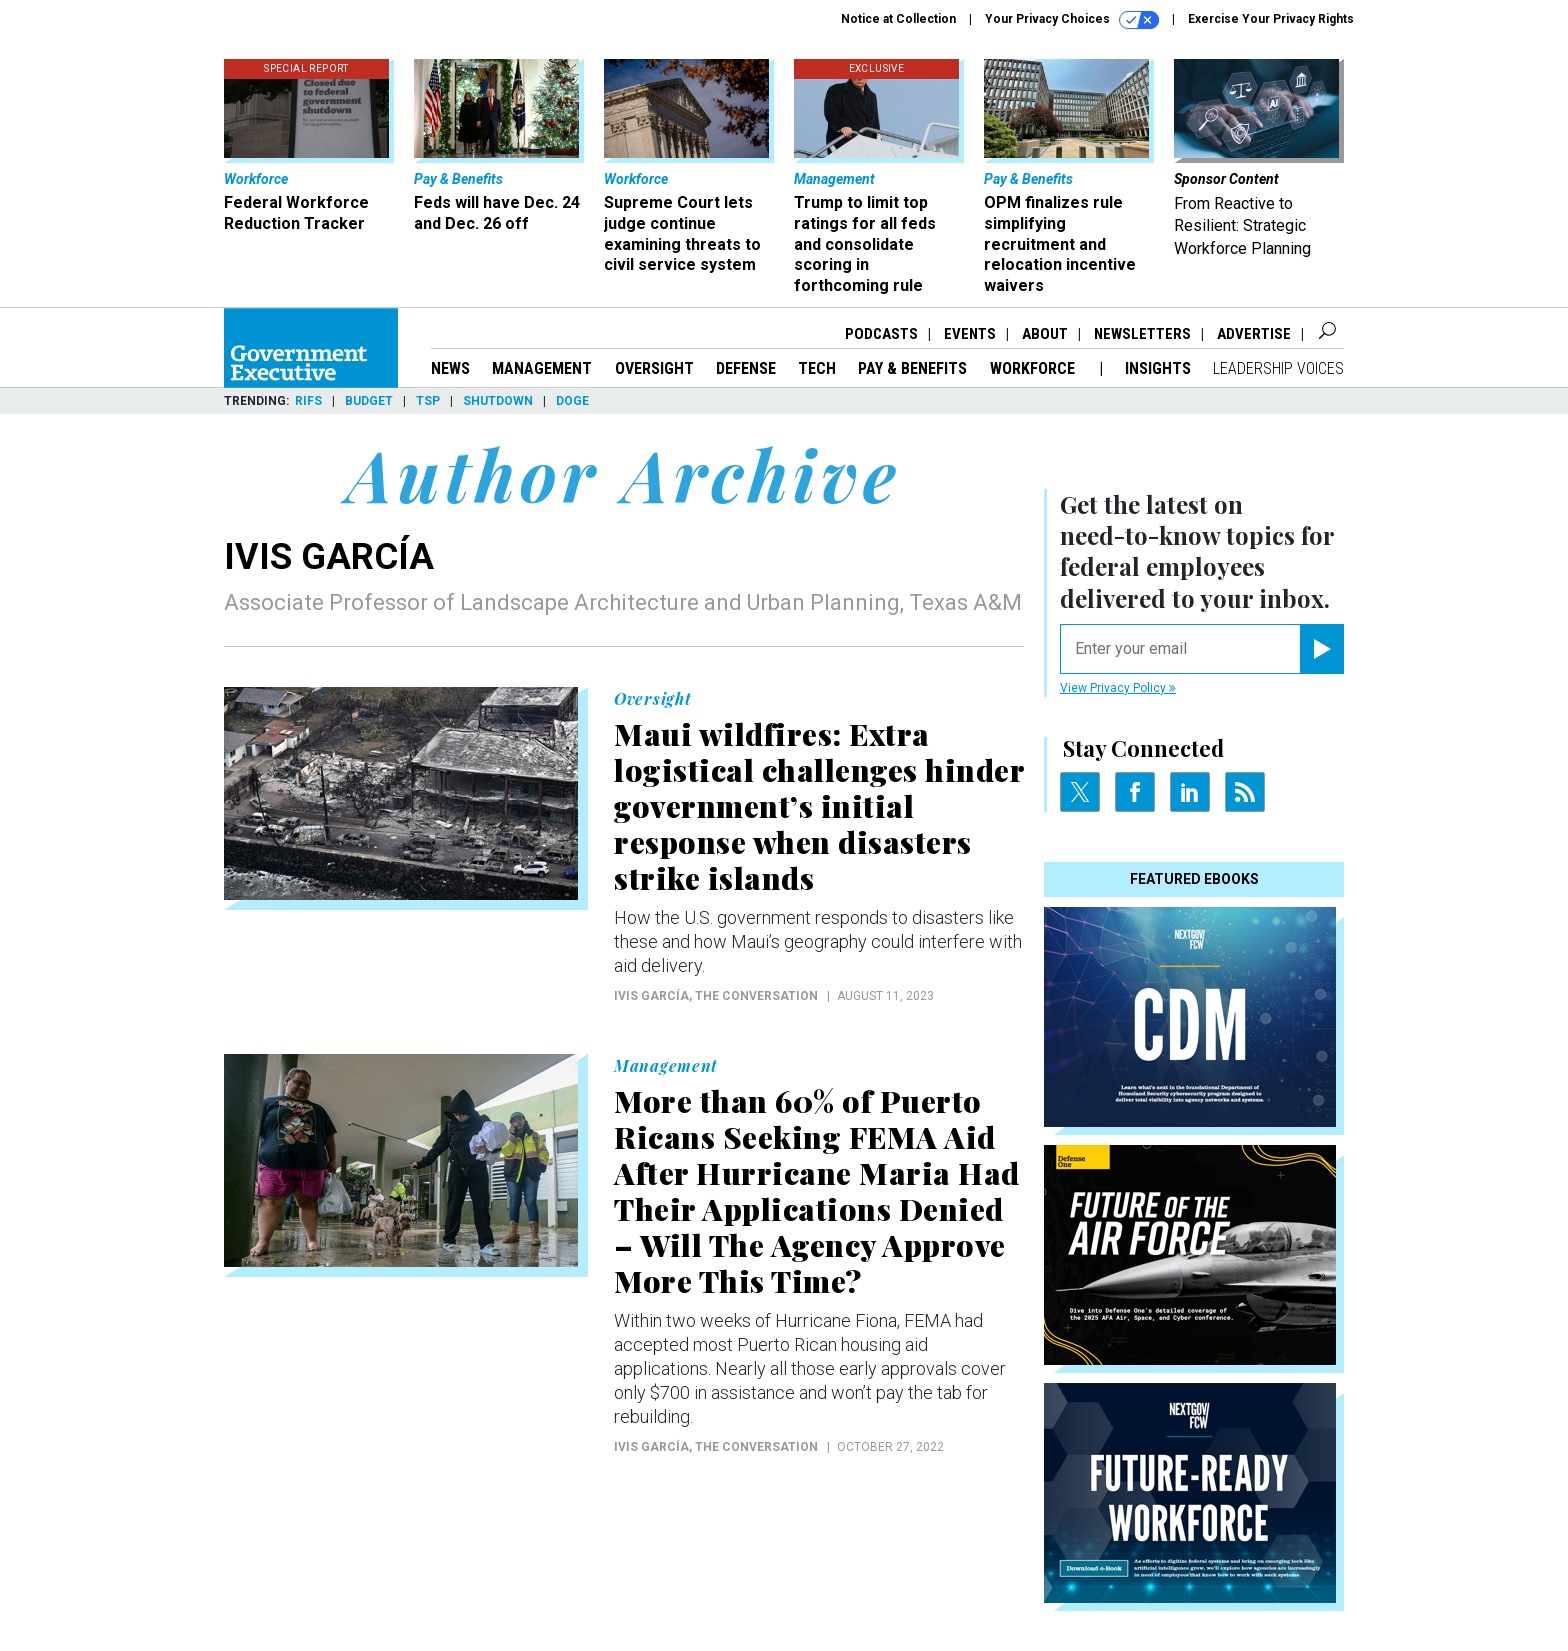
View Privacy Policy (1118, 688)
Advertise (1254, 334)
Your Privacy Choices (1072, 20)
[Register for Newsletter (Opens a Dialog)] (1321, 649)
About (1045, 334)
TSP (428, 401)
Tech (817, 368)
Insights (1158, 368)
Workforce (1034, 368)
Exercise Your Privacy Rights (1271, 19)
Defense (746, 368)
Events (970, 334)
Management (542, 368)
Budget (369, 401)
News (450, 368)
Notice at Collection (898, 19)
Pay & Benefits (912, 368)
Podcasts (881, 334)
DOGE (572, 401)
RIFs (308, 401)
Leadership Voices (1278, 368)
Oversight (654, 368)
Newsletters (1142, 334)
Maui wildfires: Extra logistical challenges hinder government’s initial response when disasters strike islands (819, 806)
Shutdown (498, 401)
